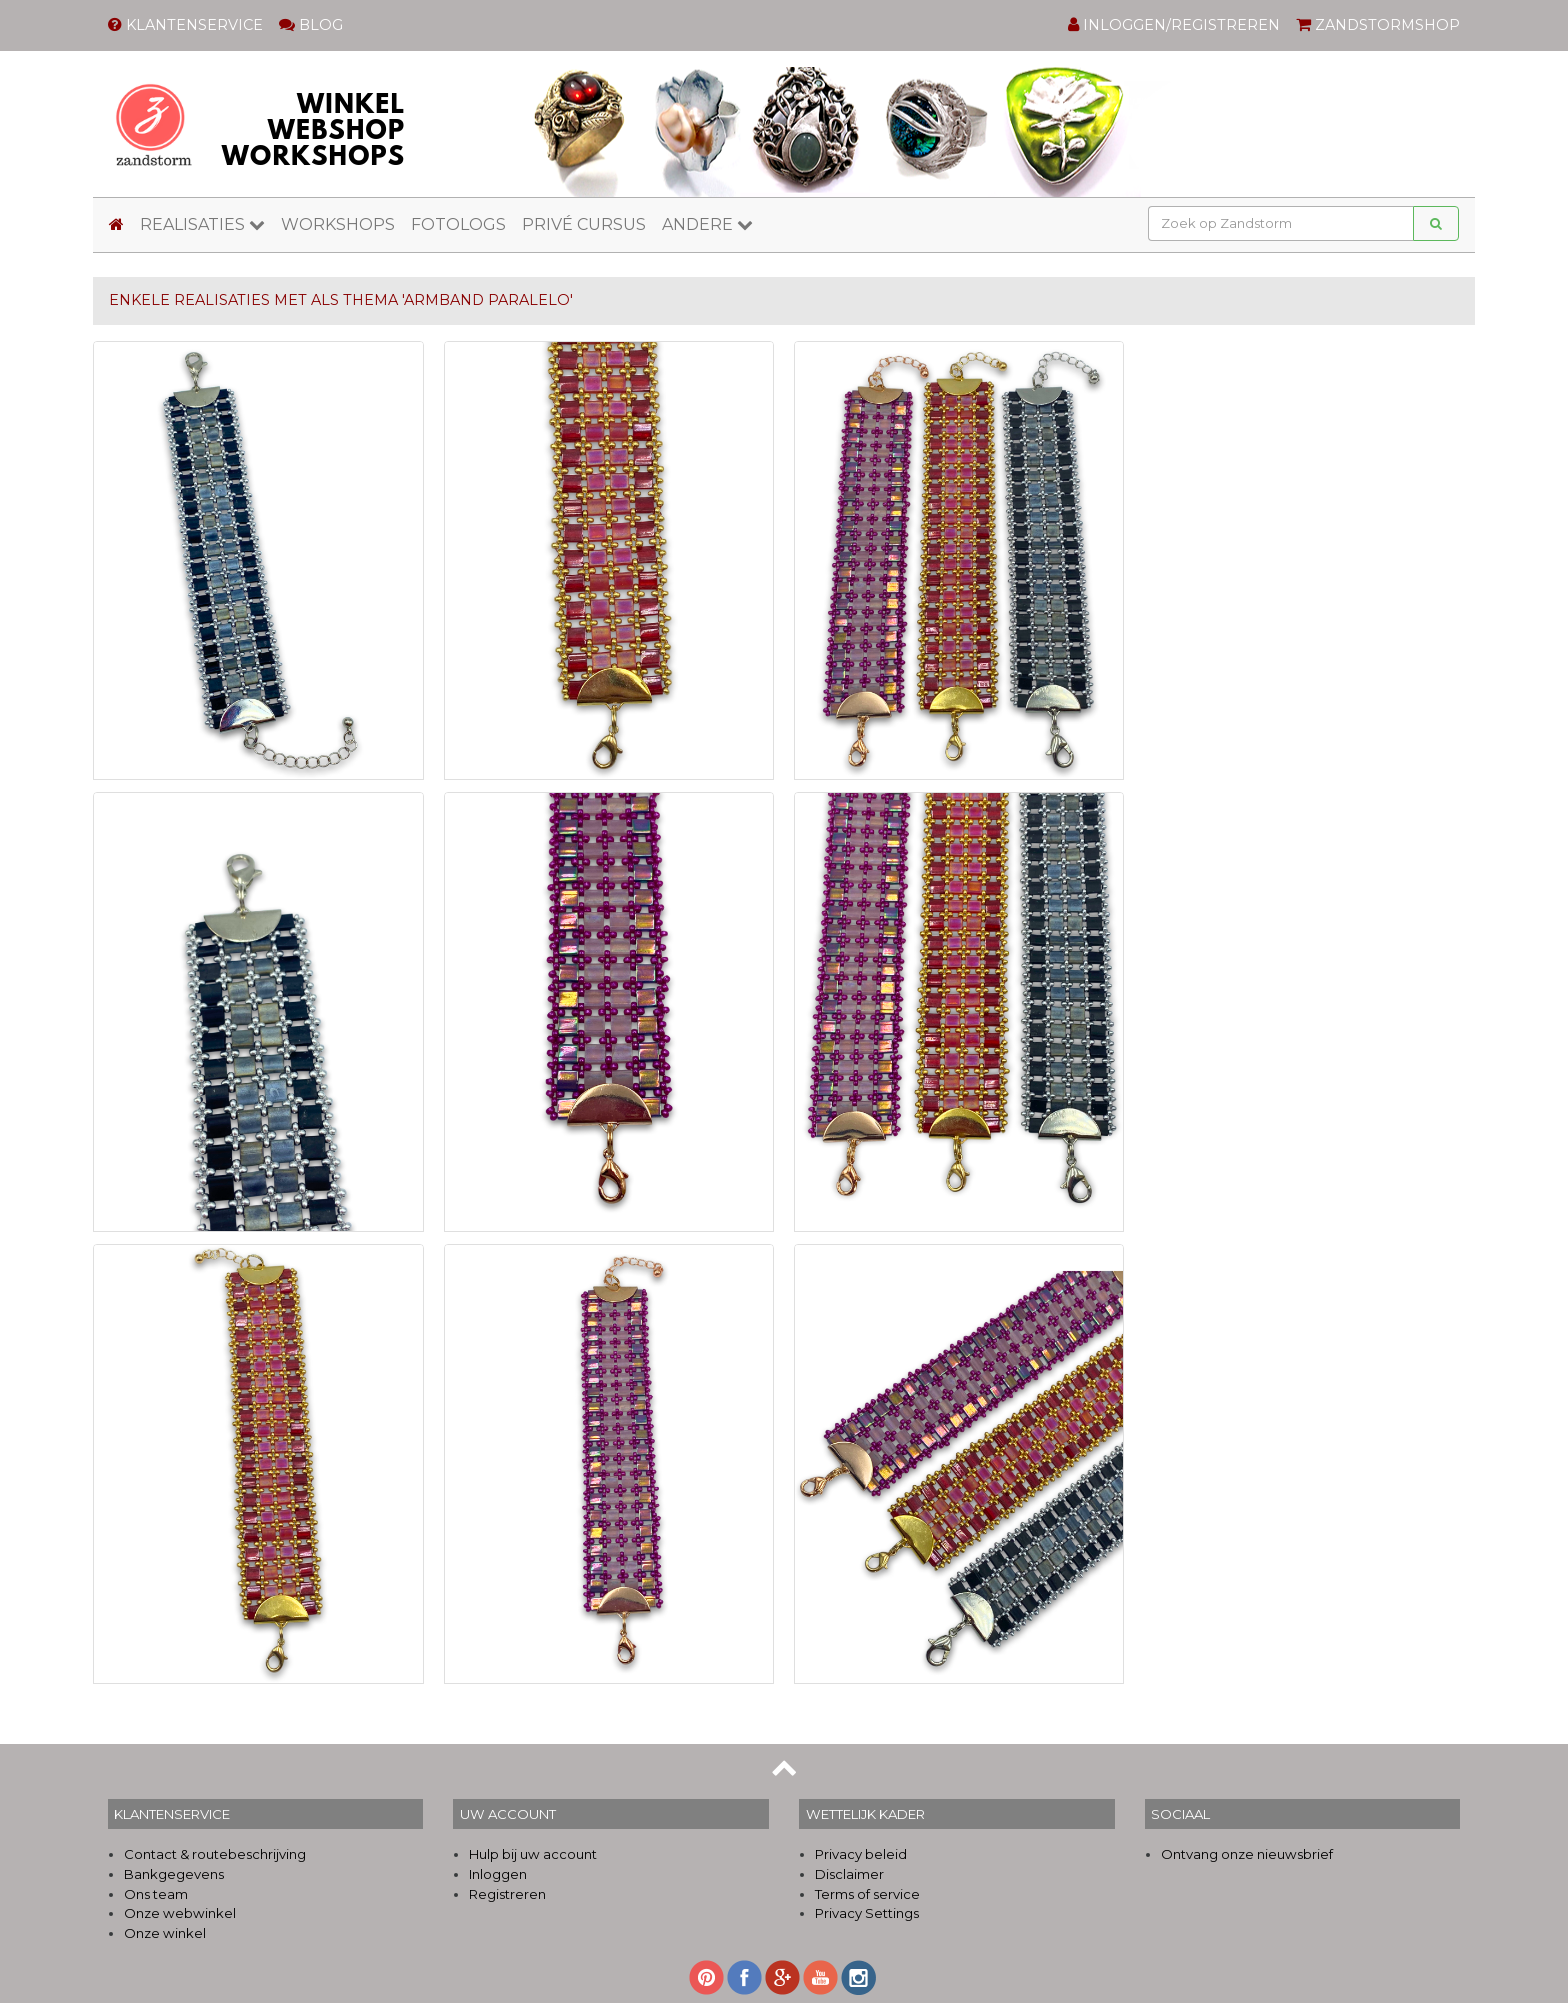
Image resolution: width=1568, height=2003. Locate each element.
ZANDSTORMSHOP (1378, 25)
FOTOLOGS (458, 224)
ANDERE (707, 224)
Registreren (507, 1894)
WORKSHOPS (338, 224)
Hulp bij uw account (533, 1854)
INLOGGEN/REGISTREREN (1174, 25)
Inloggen (498, 1874)
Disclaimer (849, 1874)
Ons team (156, 1894)
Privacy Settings (867, 1913)
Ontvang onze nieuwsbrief (1247, 1854)
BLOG (311, 25)
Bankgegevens (174, 1874)
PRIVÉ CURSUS (584, 224)
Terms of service (867, 1894)
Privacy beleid (861, 1854)
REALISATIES (202, 224)
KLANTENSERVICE (185, 25)
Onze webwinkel (180, 1913)
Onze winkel (165, 1933)
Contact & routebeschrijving (215, 1854)
